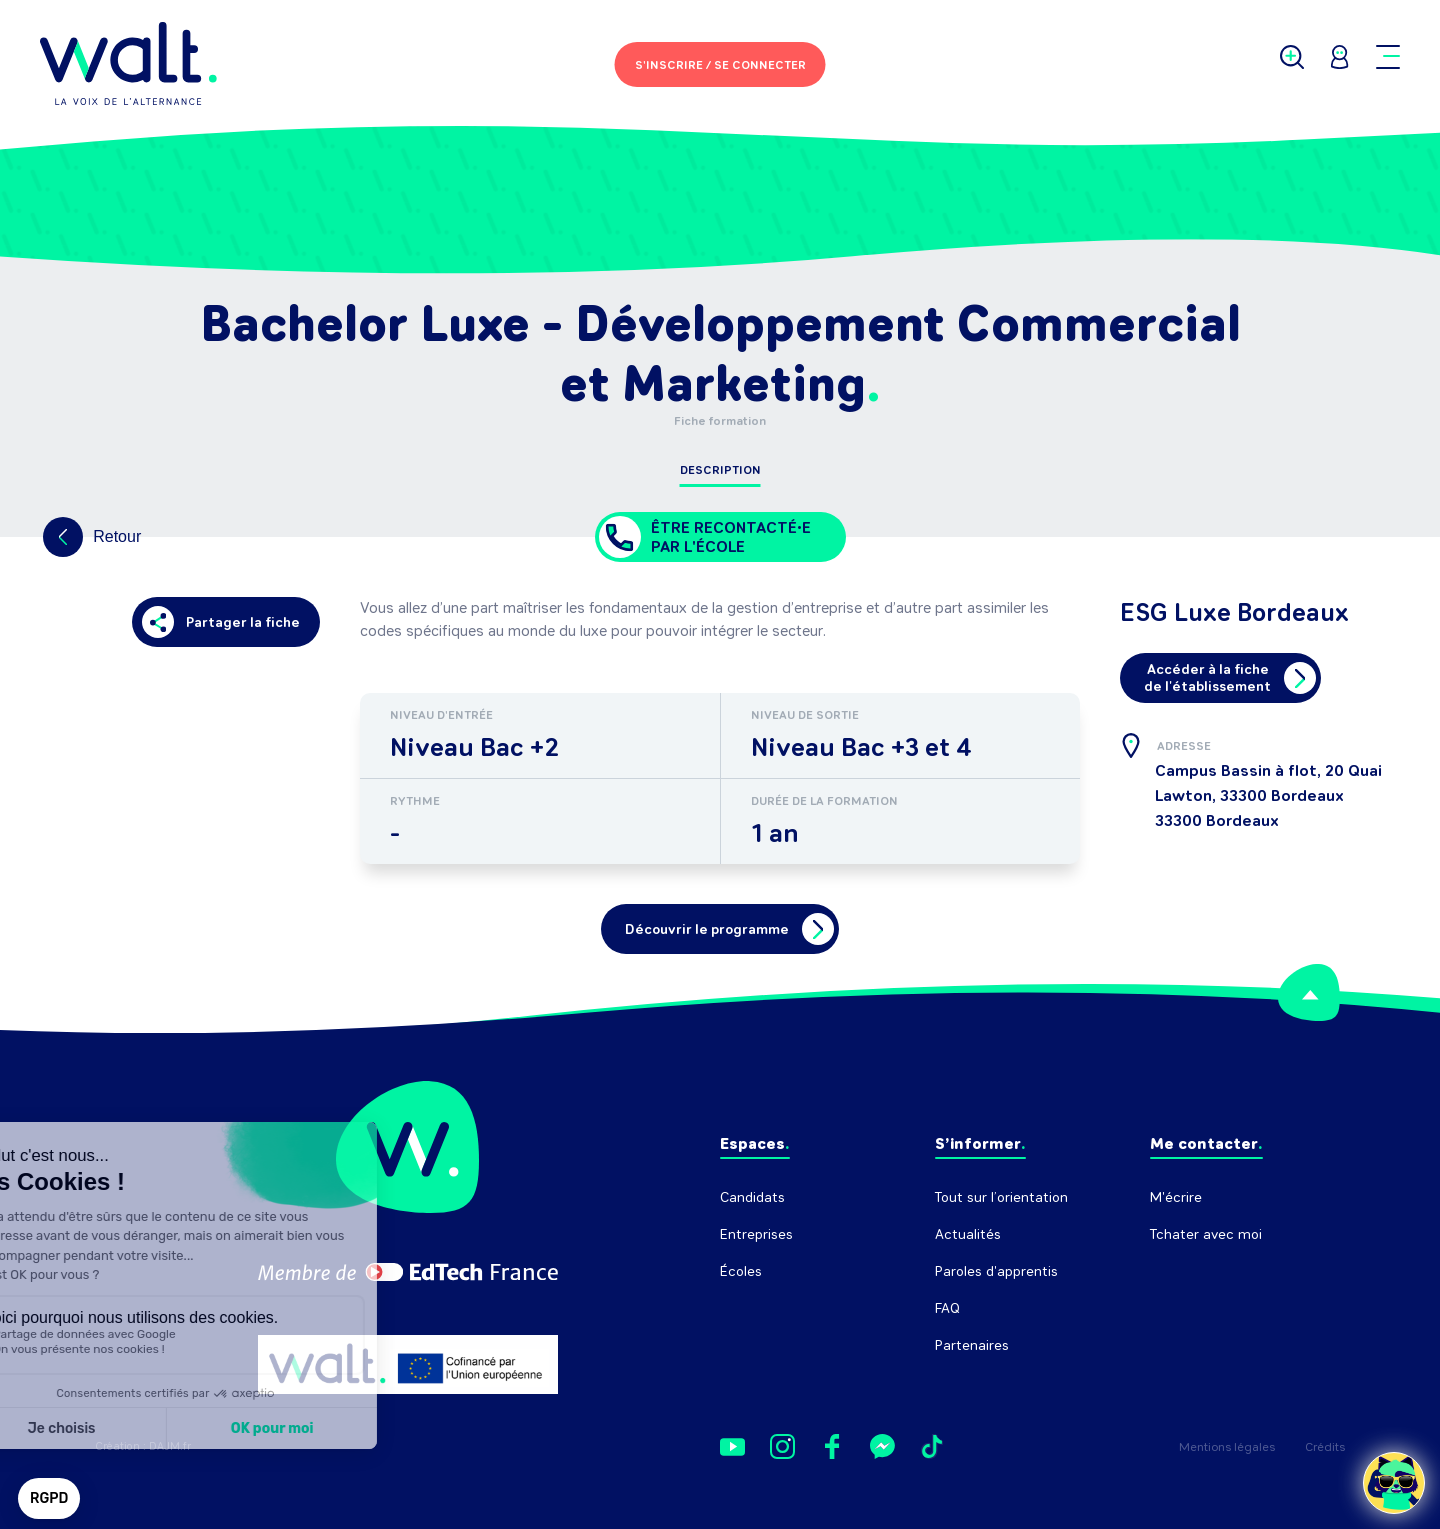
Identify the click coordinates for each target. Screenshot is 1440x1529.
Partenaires (972, 1345)
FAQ (947, 1308)
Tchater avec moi (1206, 1234)
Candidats (752, 1197)
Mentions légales (1227, 1447)
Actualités (968, 1234)
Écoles (741, 1271)
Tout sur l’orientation (1001, 1197)
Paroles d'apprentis (996, 1271)
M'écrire (1176, 1197)
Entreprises (756, 1234)
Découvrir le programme (729, 929)
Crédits (1325, 1447)
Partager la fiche (221, 622)
